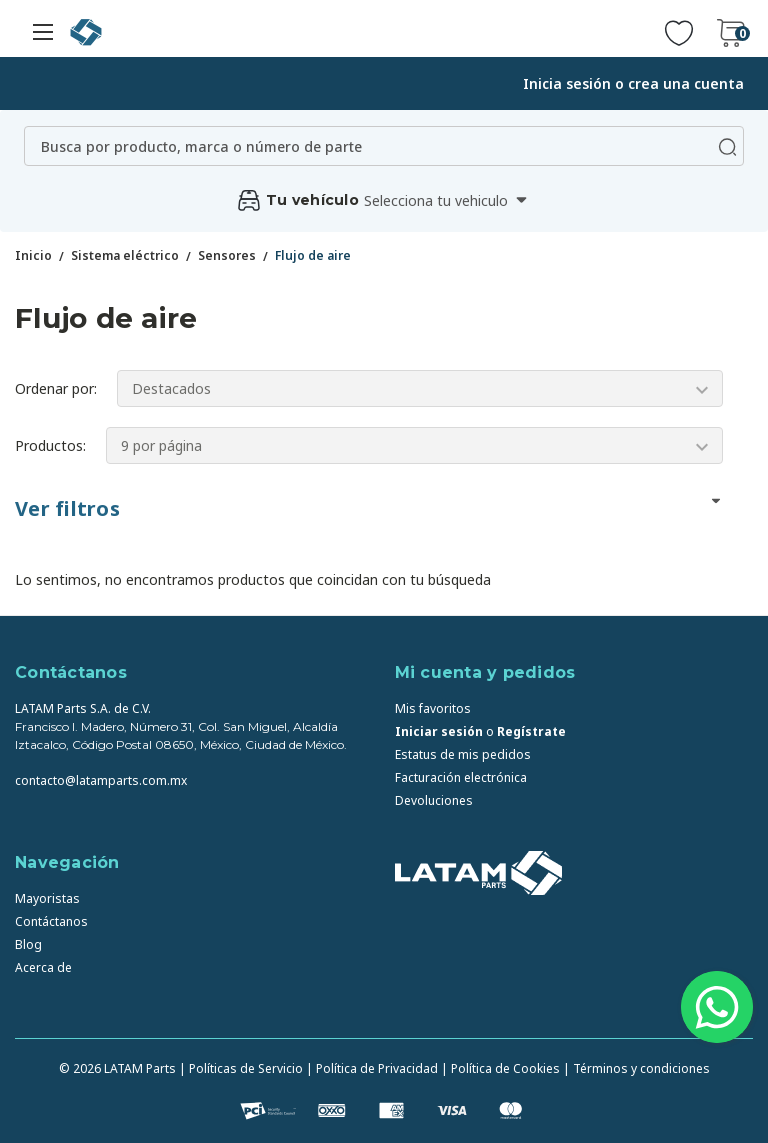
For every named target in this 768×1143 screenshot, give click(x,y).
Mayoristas (47, 898)
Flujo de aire (313, 255)
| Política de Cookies (500, 1068)
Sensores (227, 255)
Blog (28, 944)
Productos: (50, 445)
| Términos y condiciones (636, 1068)
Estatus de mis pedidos (463, 754)
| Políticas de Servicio (241, 1068)
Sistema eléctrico (125, 255)
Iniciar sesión (439, 731)
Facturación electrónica (461, 777)
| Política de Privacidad (372, 1068)
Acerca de (43, 967)
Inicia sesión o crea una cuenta (633, 83)
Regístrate (531, 731)
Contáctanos (51, 921)
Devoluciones (434, 800)
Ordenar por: (56, 388)
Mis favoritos (433, 708)
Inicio (33, 255)
